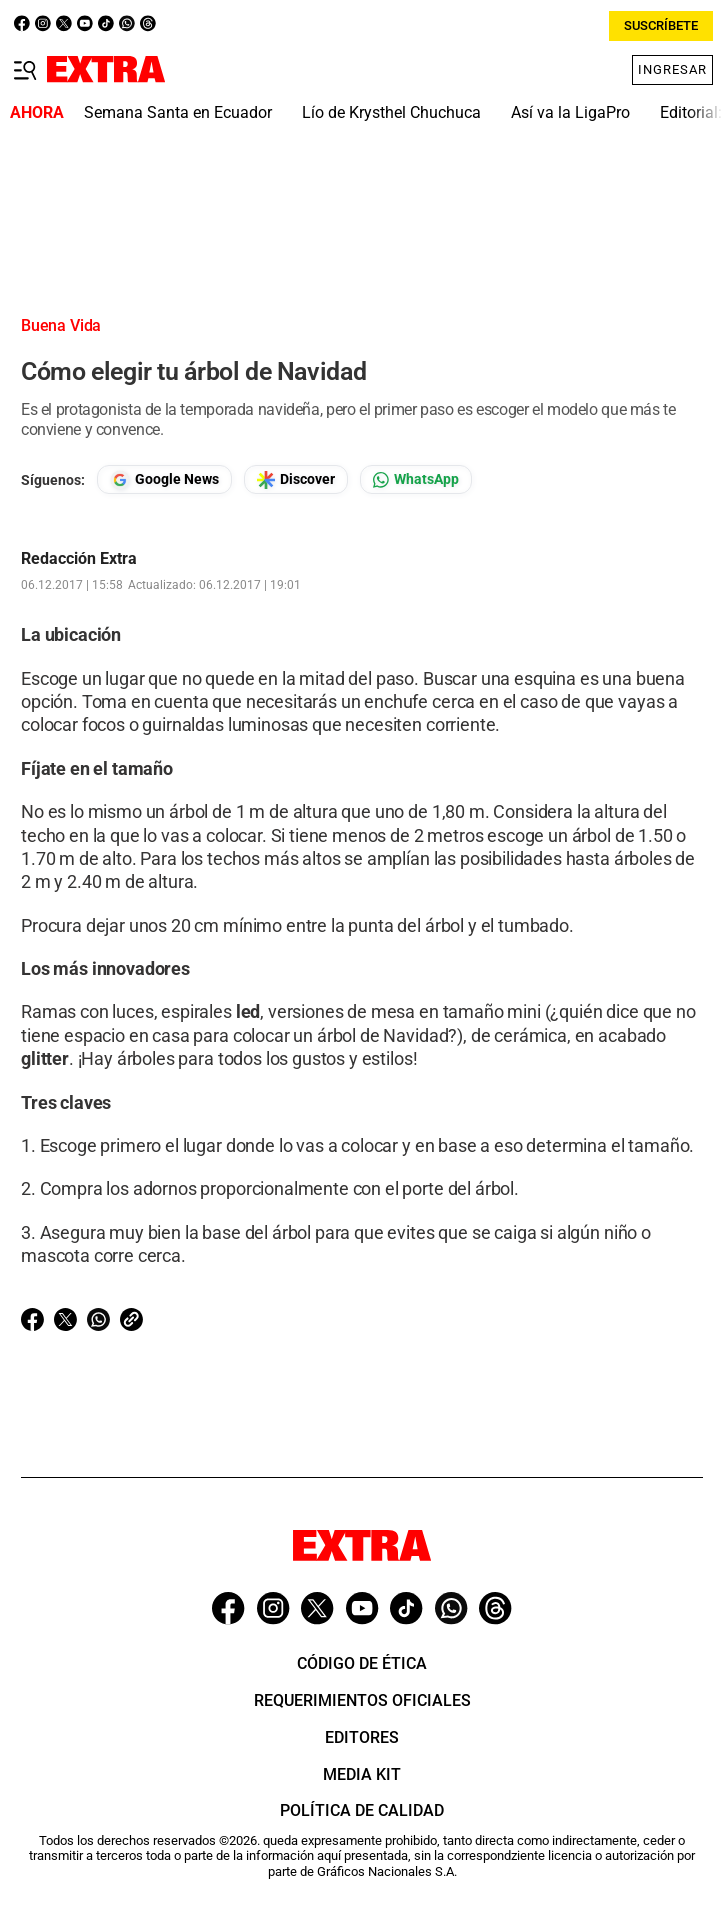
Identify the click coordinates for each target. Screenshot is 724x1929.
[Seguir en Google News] (164, 479)
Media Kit (362, 1774)
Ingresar (672, 69)
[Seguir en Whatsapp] (416, 479)
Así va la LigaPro (570, 112)
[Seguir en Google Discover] (296, 479)
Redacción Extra (79, 559)
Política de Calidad (362, 1810)
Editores (362, 1737)
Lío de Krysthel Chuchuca (391, 112)
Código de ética (362, 1663)
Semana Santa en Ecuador (178, 112)
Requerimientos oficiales (362, 1700)
